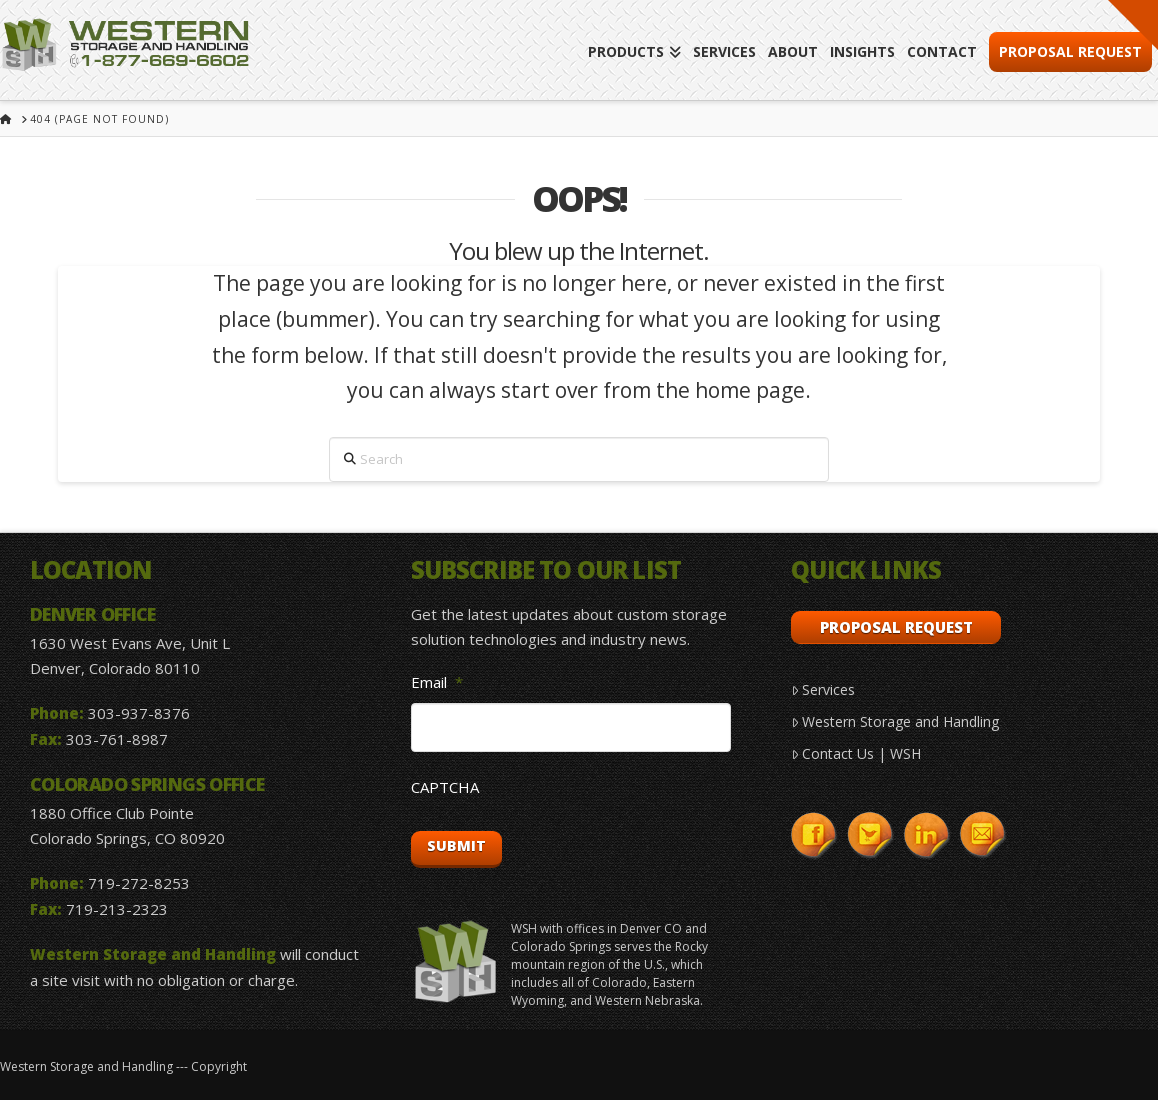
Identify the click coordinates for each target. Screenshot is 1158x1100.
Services (823, 689)
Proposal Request (896, 627)
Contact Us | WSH (856, 753)
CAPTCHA (445, 787)
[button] (1133, 25)
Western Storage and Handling (895, 721)
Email (437, 682)
